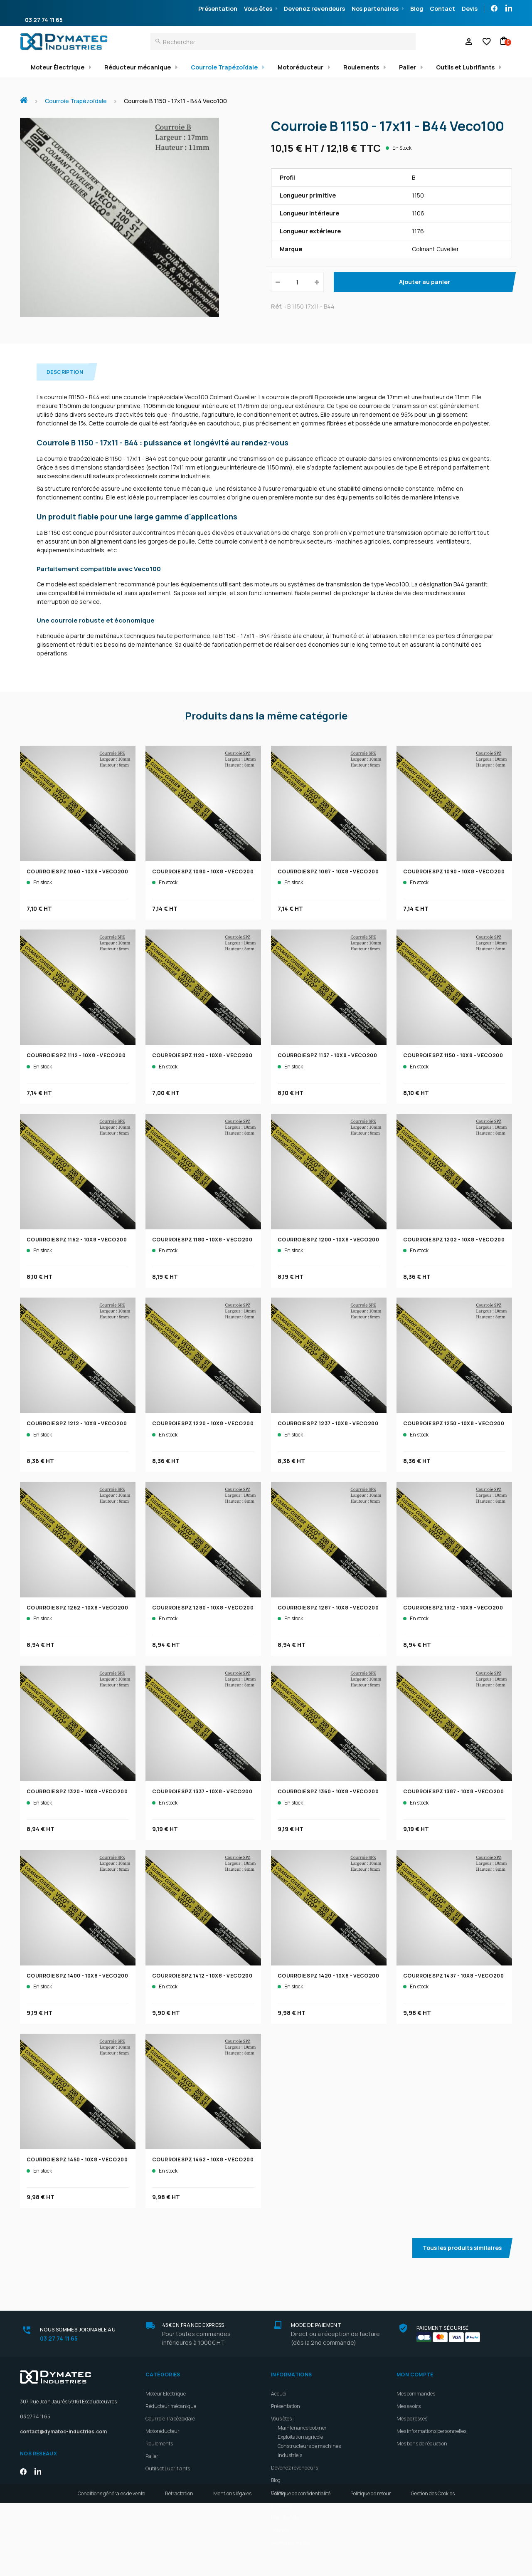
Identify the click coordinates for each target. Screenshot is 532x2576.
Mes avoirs (409, 2406)
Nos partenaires (375, 8)
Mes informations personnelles (431, 2431)
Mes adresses (412, 2418)
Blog (416, 8)
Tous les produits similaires (462, 2248)
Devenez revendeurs (314, 8)
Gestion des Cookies (433, 2566)
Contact (442, 8)
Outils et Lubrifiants (465, 67)
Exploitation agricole (300, 2436)
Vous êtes (258, 8)
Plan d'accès (285, 2517)
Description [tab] (65, 372)
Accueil (27, 96)
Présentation (217, 8)
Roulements (361, 67)
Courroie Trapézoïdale (224, 67)
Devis (470, 8)
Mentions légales (232, 2566)
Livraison (281, 2505)
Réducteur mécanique (137, 67)
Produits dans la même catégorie (266, 715)
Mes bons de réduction (422, 2443)
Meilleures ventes (290, 2542)
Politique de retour (370, 2566)
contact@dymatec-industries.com (63, 2431)
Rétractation (179, 2566)
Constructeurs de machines (309, 2446)
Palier (407, 67)
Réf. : (278, 306)
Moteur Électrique (57, 67)
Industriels (290, 2455)
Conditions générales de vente (111, 2566)
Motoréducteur (300, 67)
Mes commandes (416, 2393)
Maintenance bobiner (302, 2427)
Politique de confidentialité (300, 2566)
